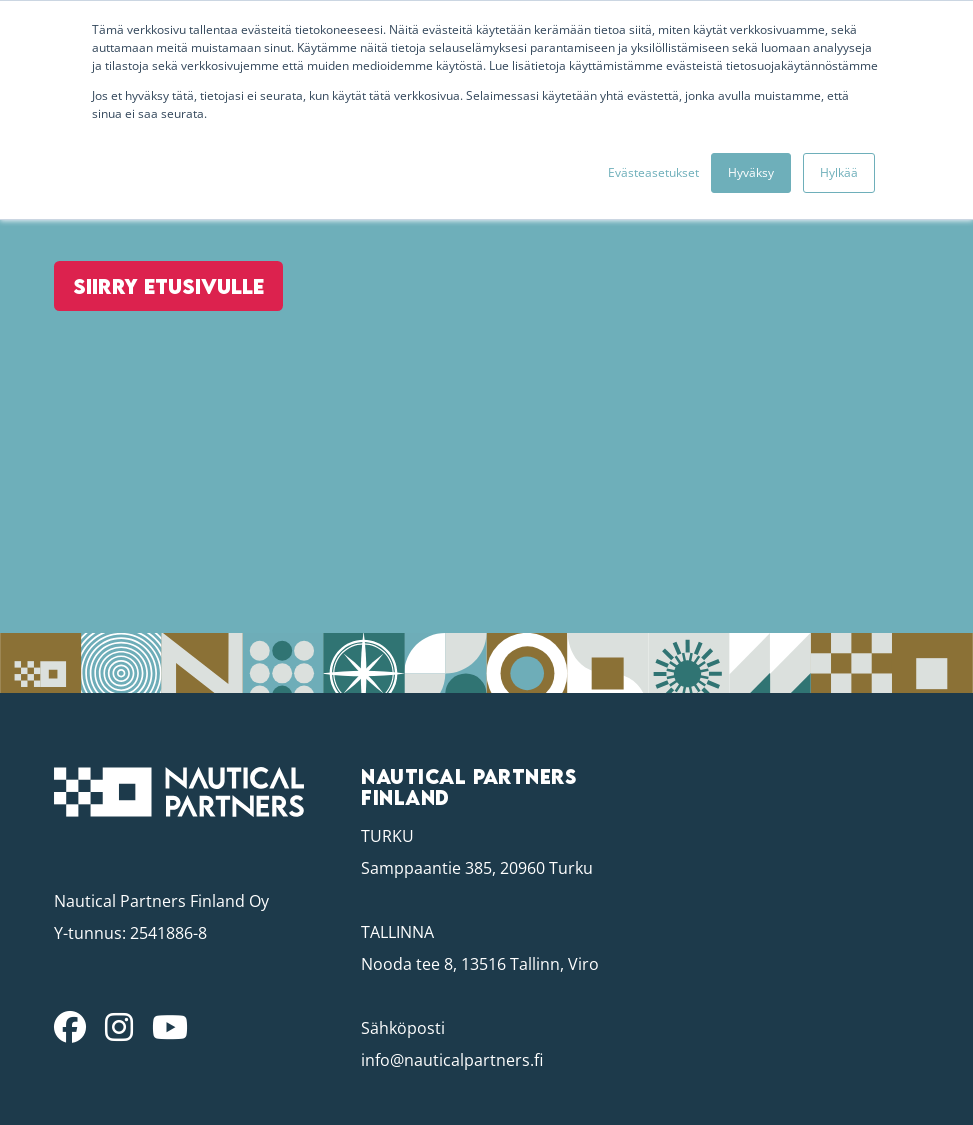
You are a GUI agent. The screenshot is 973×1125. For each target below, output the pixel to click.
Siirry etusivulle (163, 328)
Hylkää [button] (839, 172)
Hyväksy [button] (751, 172)
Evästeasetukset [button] (653, 172)
